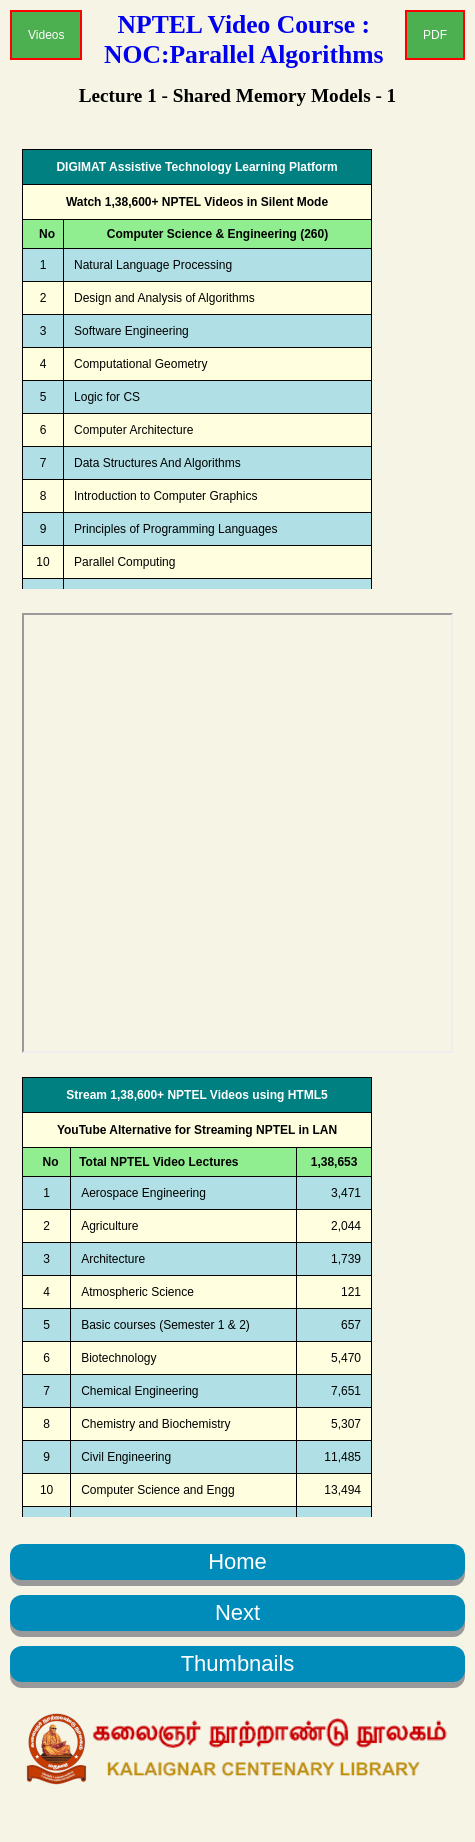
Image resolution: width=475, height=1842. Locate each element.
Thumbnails (238, 1663)
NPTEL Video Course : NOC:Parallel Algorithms (243, 39)
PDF (435, 35)
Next (237, 1612)
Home (237, 1561)
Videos (46, 35)
